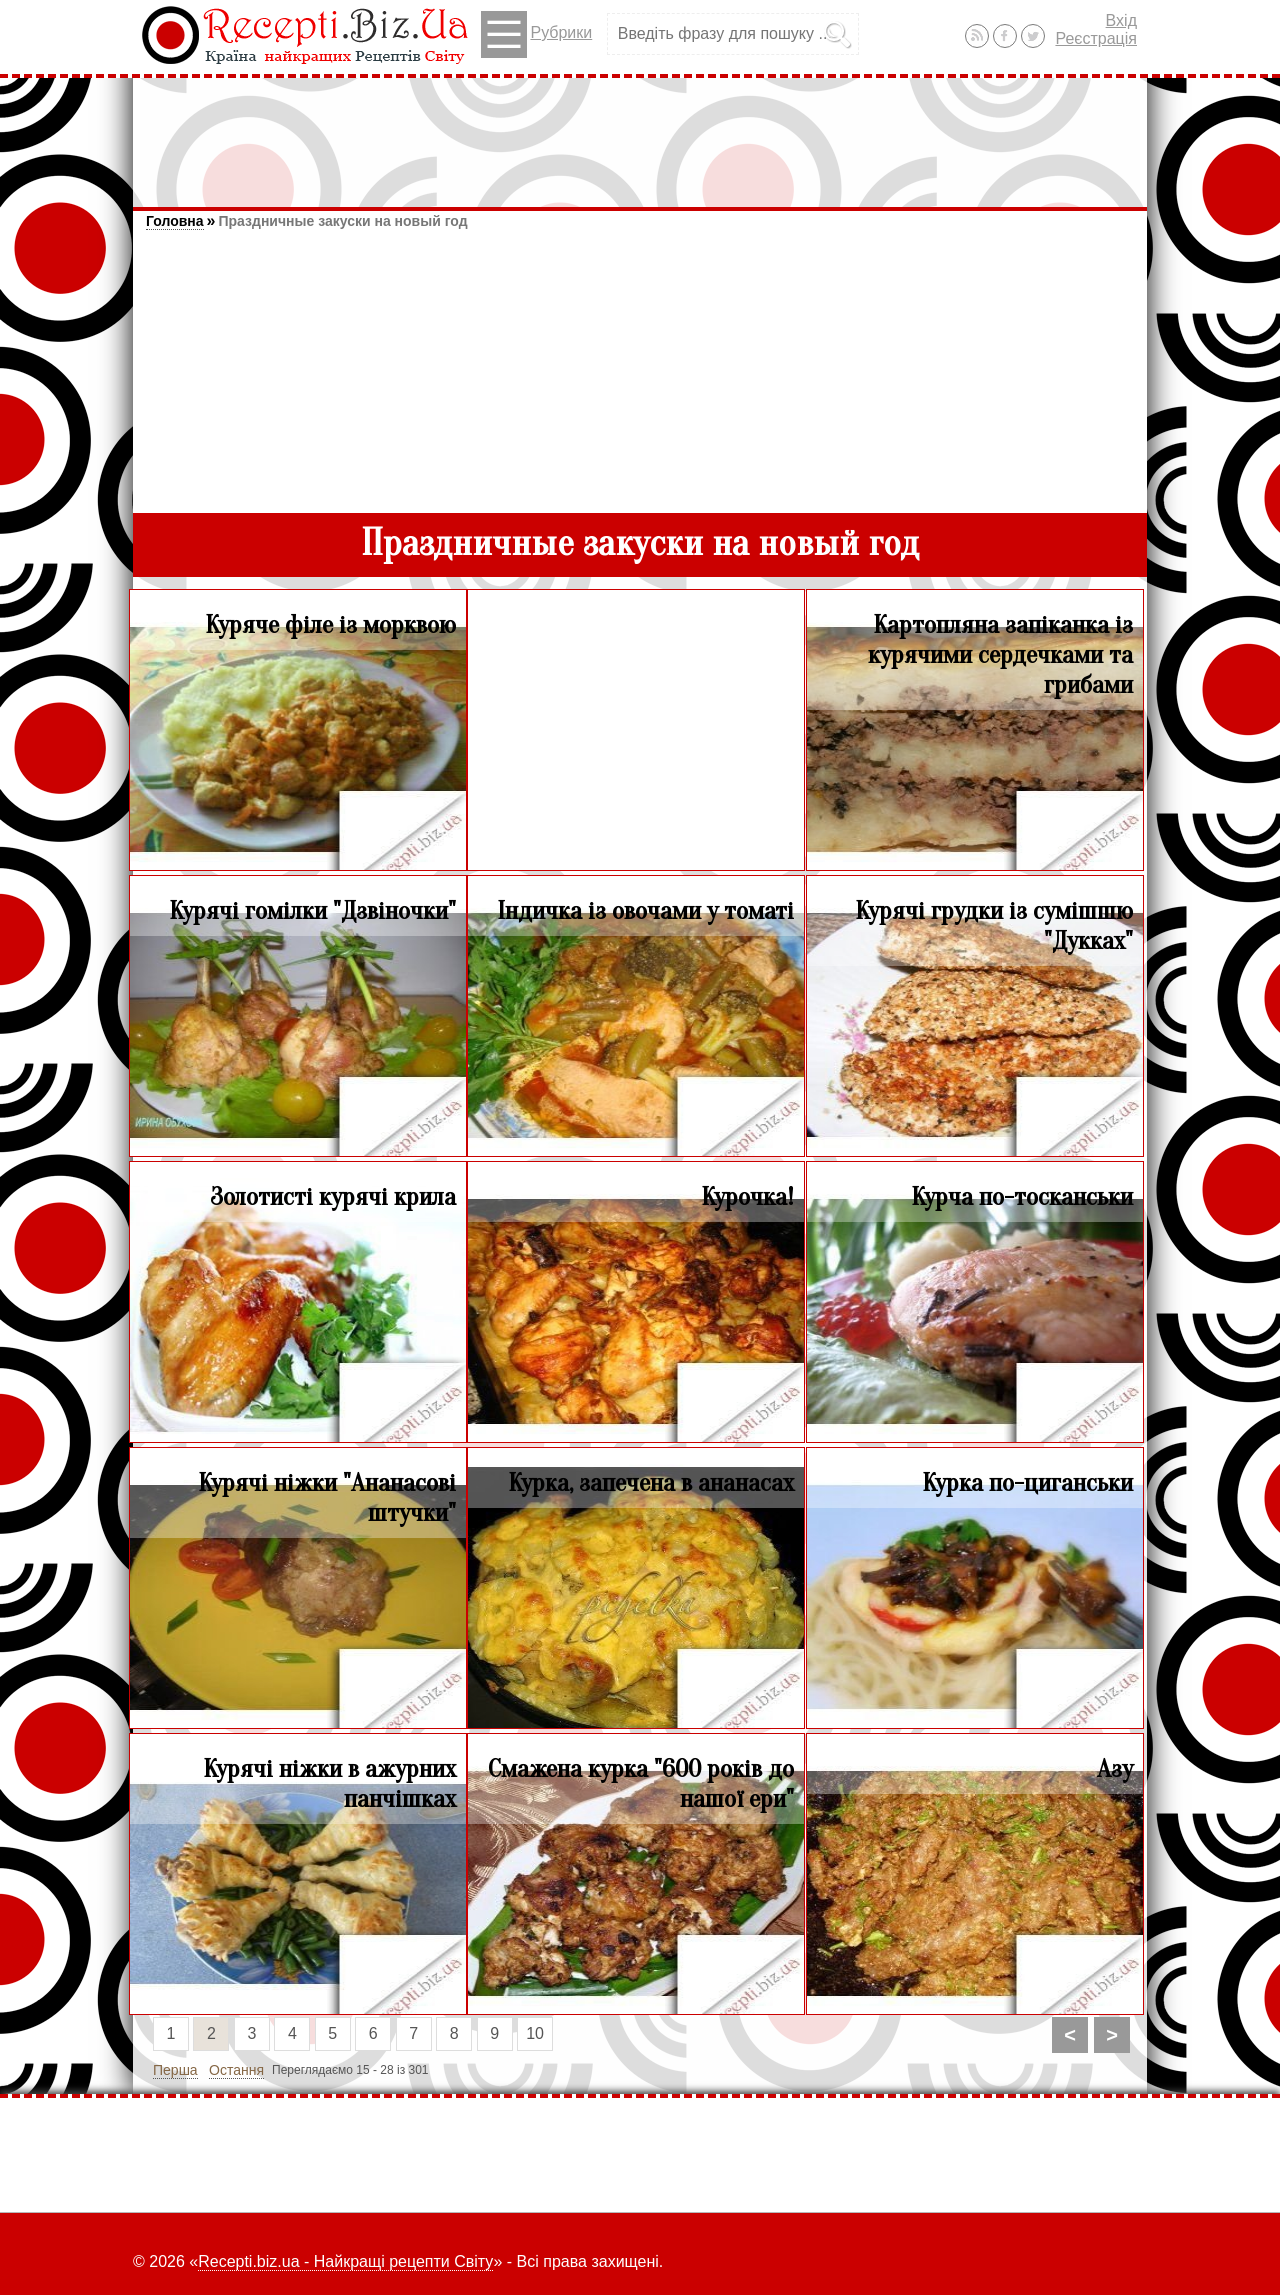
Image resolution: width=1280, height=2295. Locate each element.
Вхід (1121, 20)
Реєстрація (1096, 38)
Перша (175, 2070)
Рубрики (536, 34)
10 (535, 2033)
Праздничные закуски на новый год (342, 221)
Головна (175, 221)
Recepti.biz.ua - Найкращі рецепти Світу (345, 2261)
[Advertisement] (640, 133)
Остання (236, 2070)
